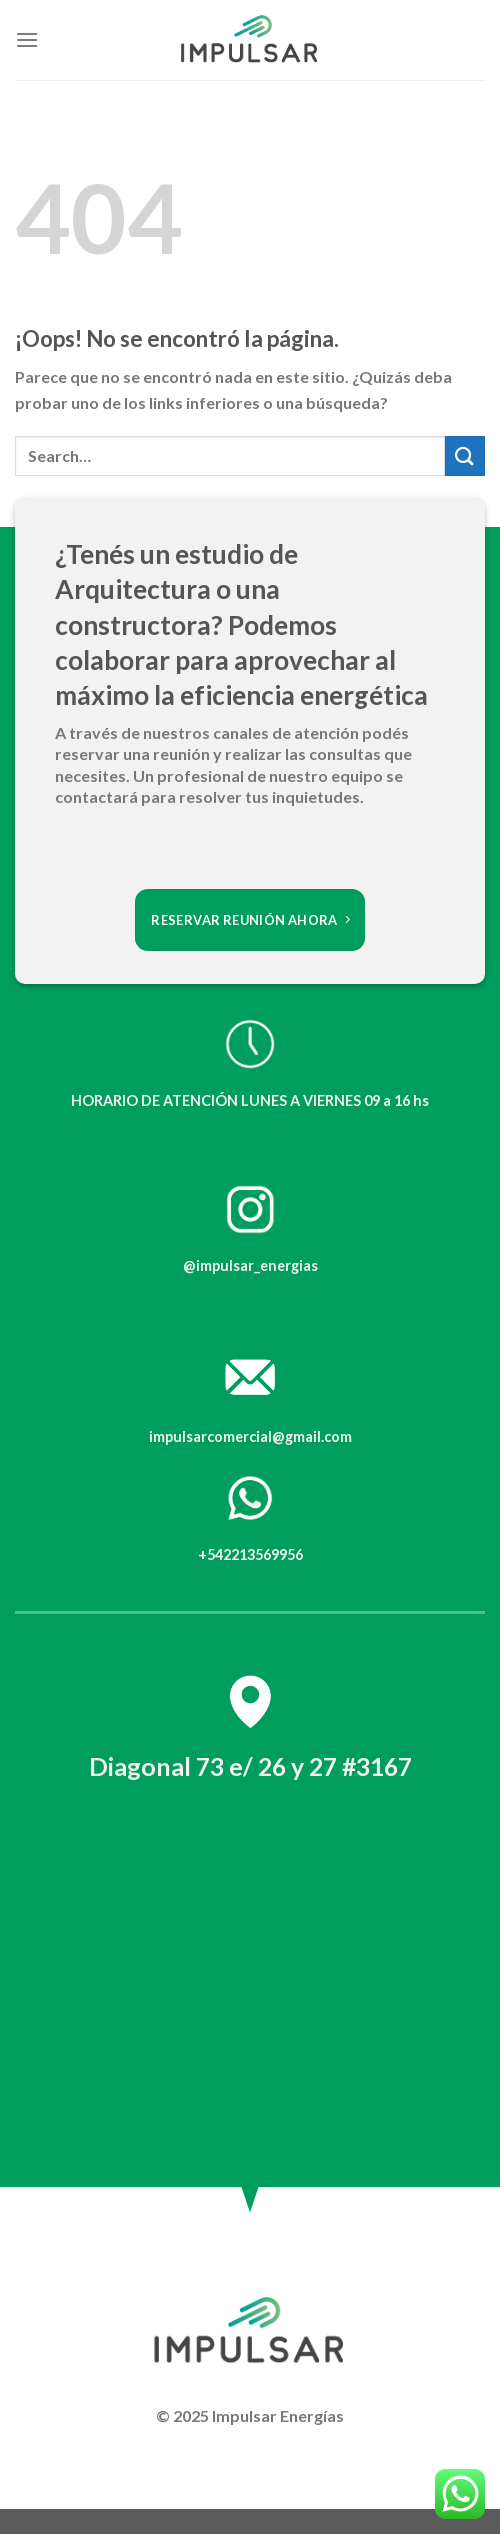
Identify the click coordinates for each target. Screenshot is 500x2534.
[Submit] (465, 455)
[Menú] (27, 39)
